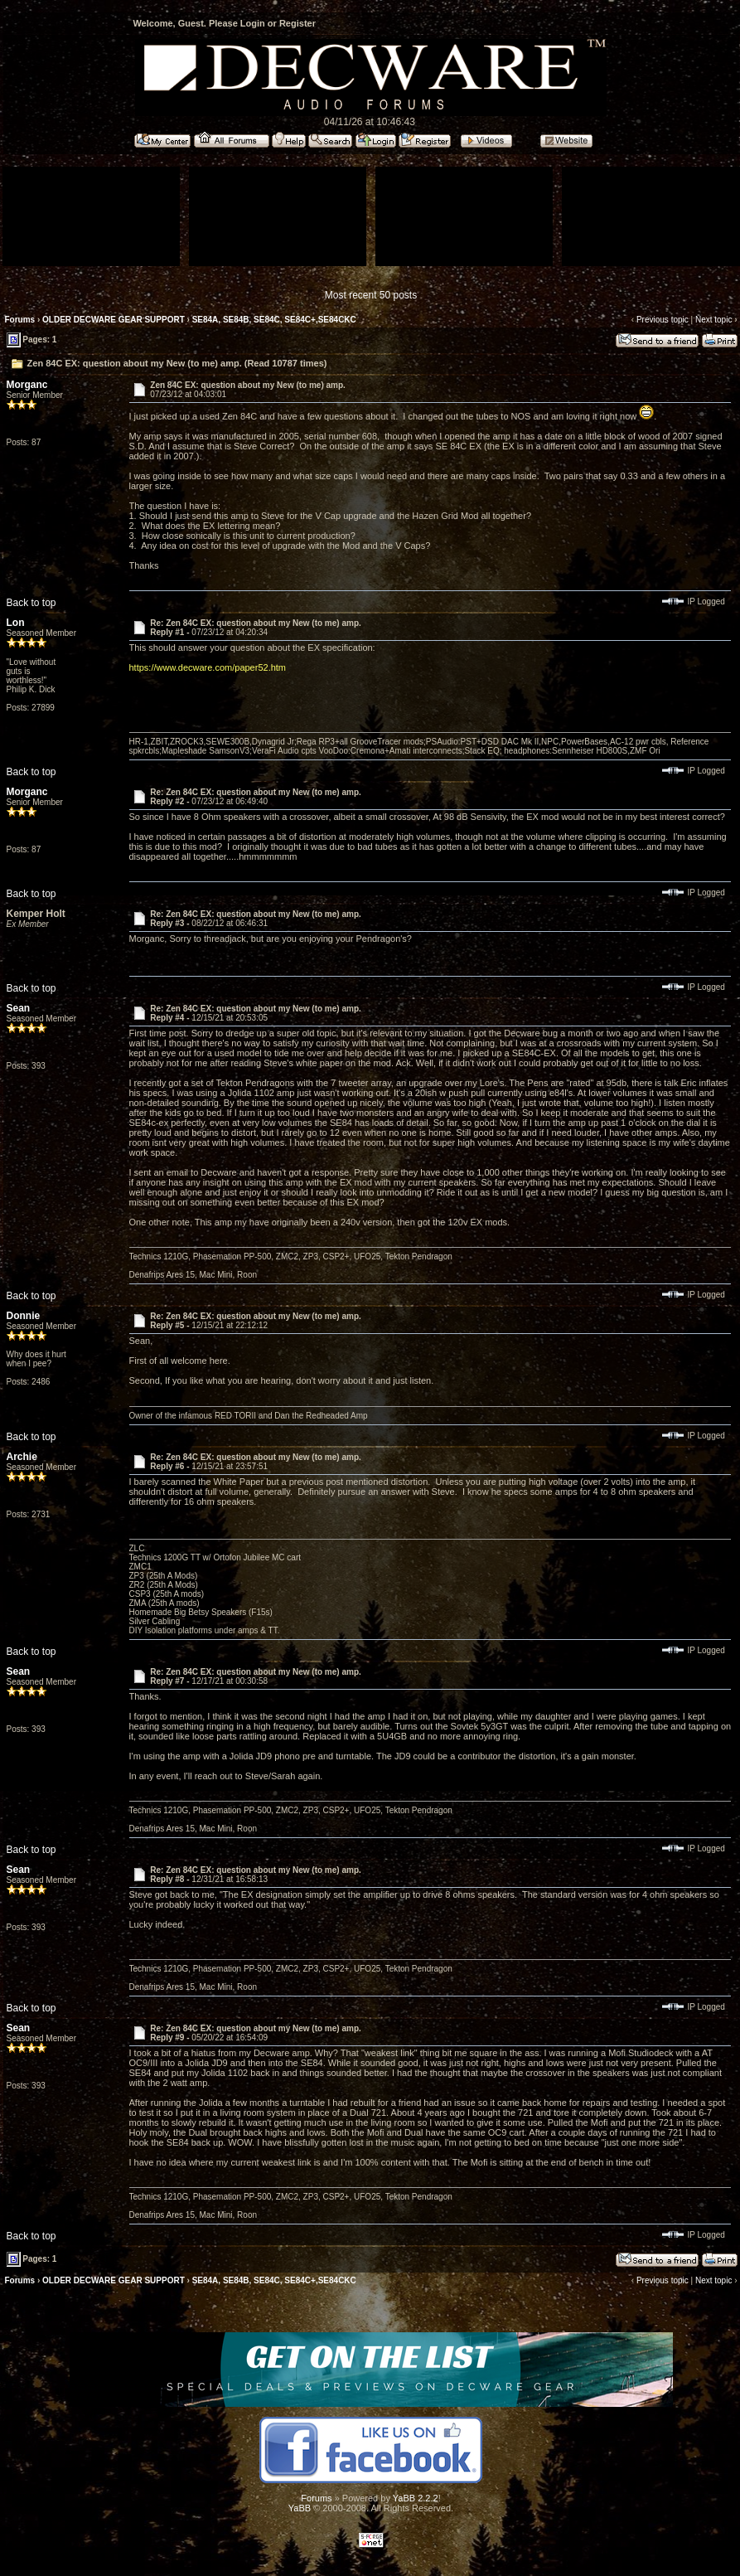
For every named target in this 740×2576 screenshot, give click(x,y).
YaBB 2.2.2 (415, 2498)
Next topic (713, 319)
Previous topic (662, 319)
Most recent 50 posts (371, 295)
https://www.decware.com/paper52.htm (208, 667)
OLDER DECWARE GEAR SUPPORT (113, 319)
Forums (20, 319)
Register (297, 23)
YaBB (299, 2508)
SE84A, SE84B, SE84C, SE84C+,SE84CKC (274, 319)
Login (252, 23)
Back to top (31, 603)
